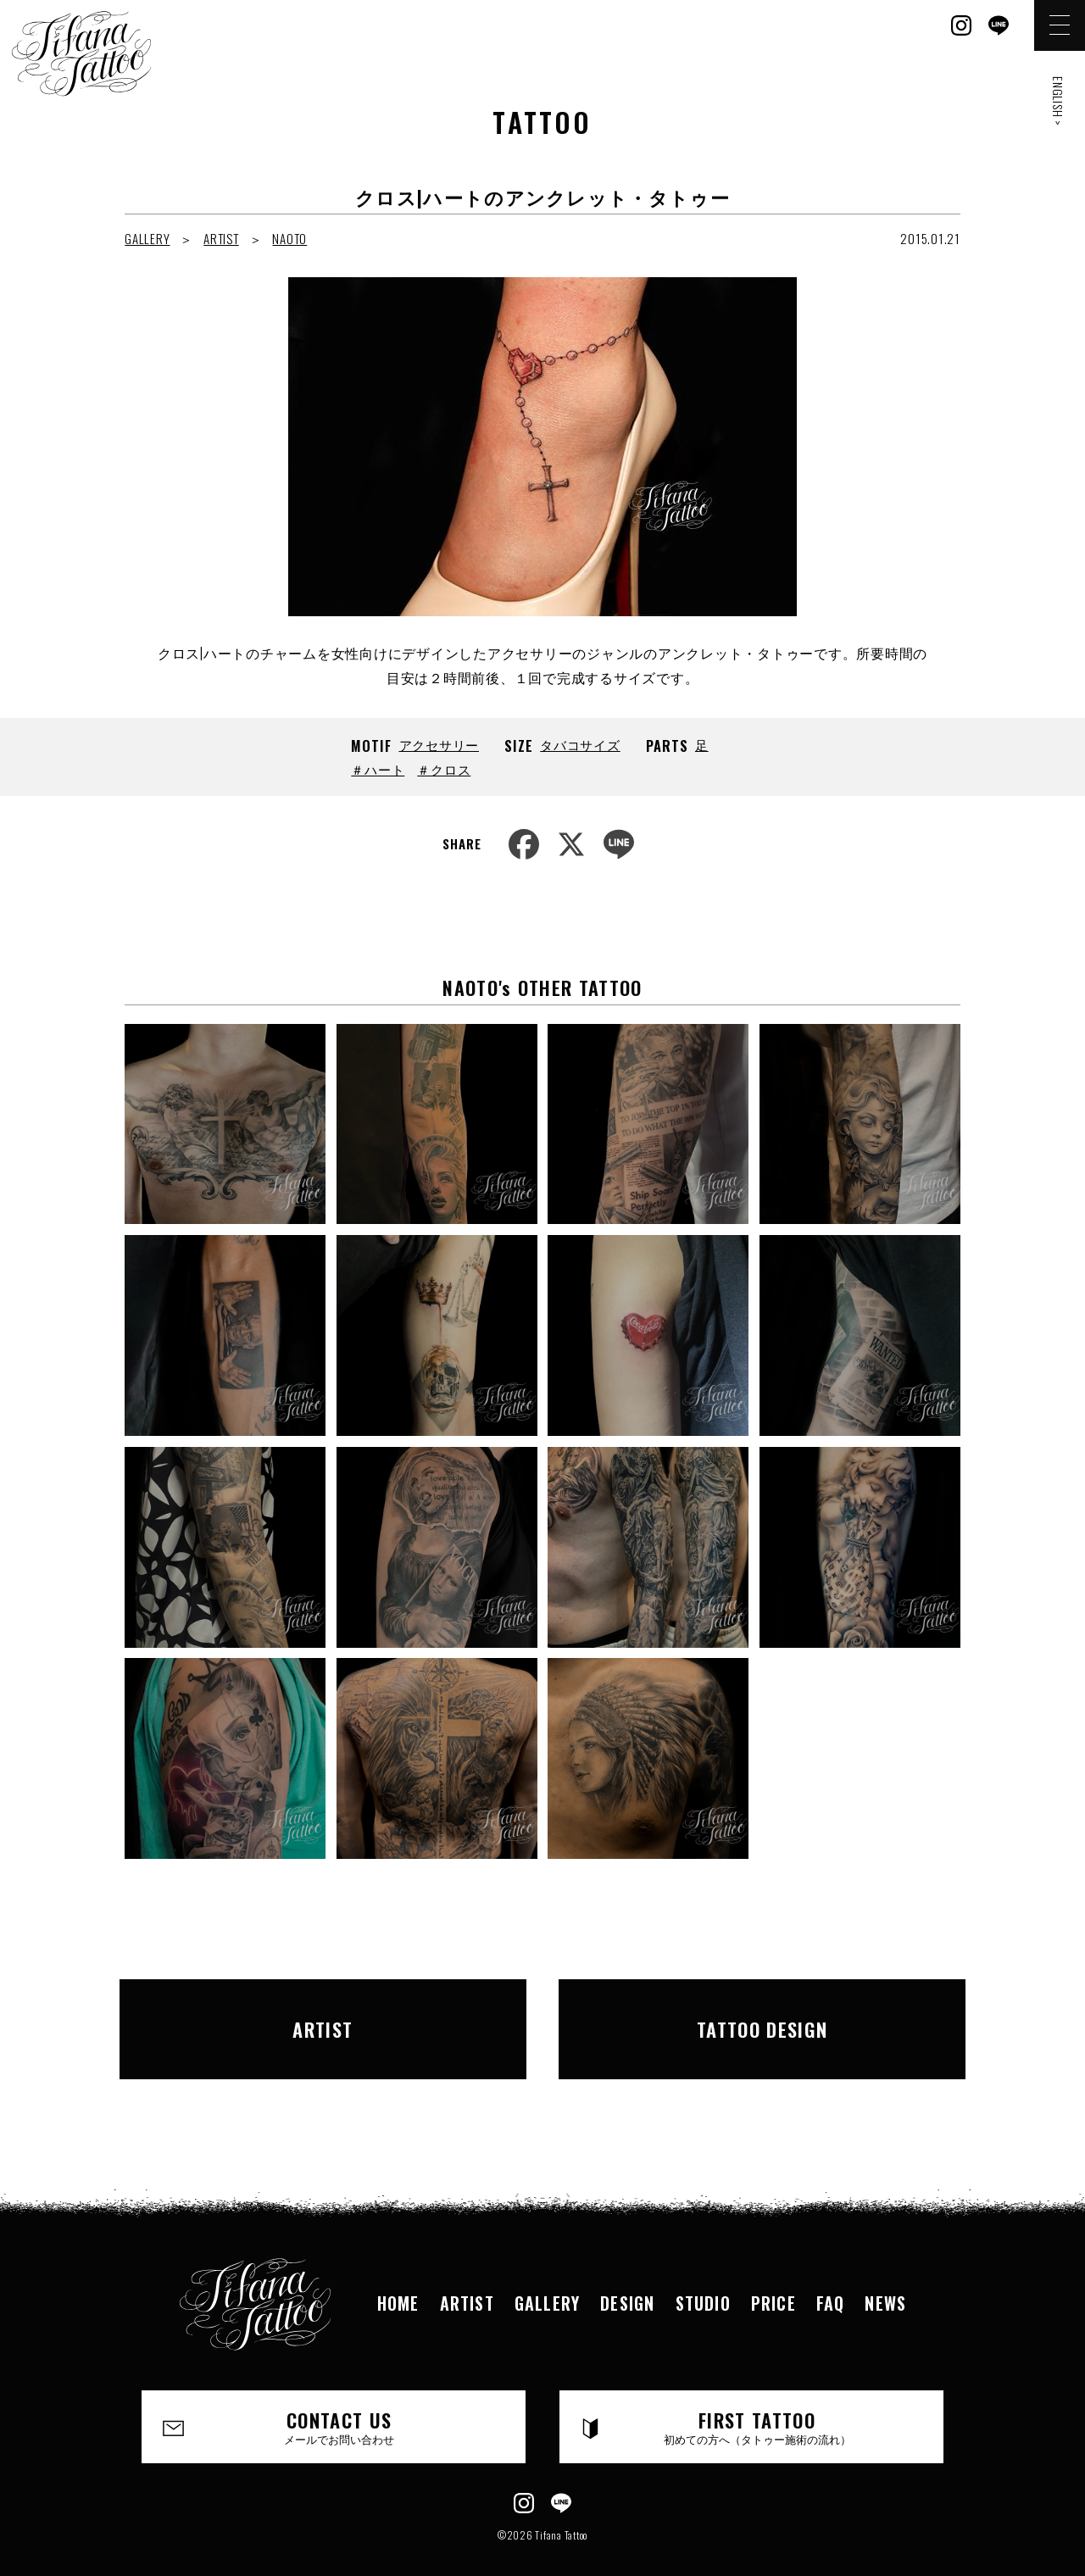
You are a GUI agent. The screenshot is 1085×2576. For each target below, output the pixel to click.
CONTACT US (339, 2396)
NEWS (885, 2273)
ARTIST (221, 238)
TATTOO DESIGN (762, 2013)
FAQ (830, 2273)
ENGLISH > (1058, 101)
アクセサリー (439, 744)
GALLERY (147, 238)
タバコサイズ (580, 744)
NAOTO (289, 238)
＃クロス (443, 768)
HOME (398, 2273)
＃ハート (377, 768)
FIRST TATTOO (757, 2396)
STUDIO (703, 2273)
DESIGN (627, 2273)
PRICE (773, 2273)
